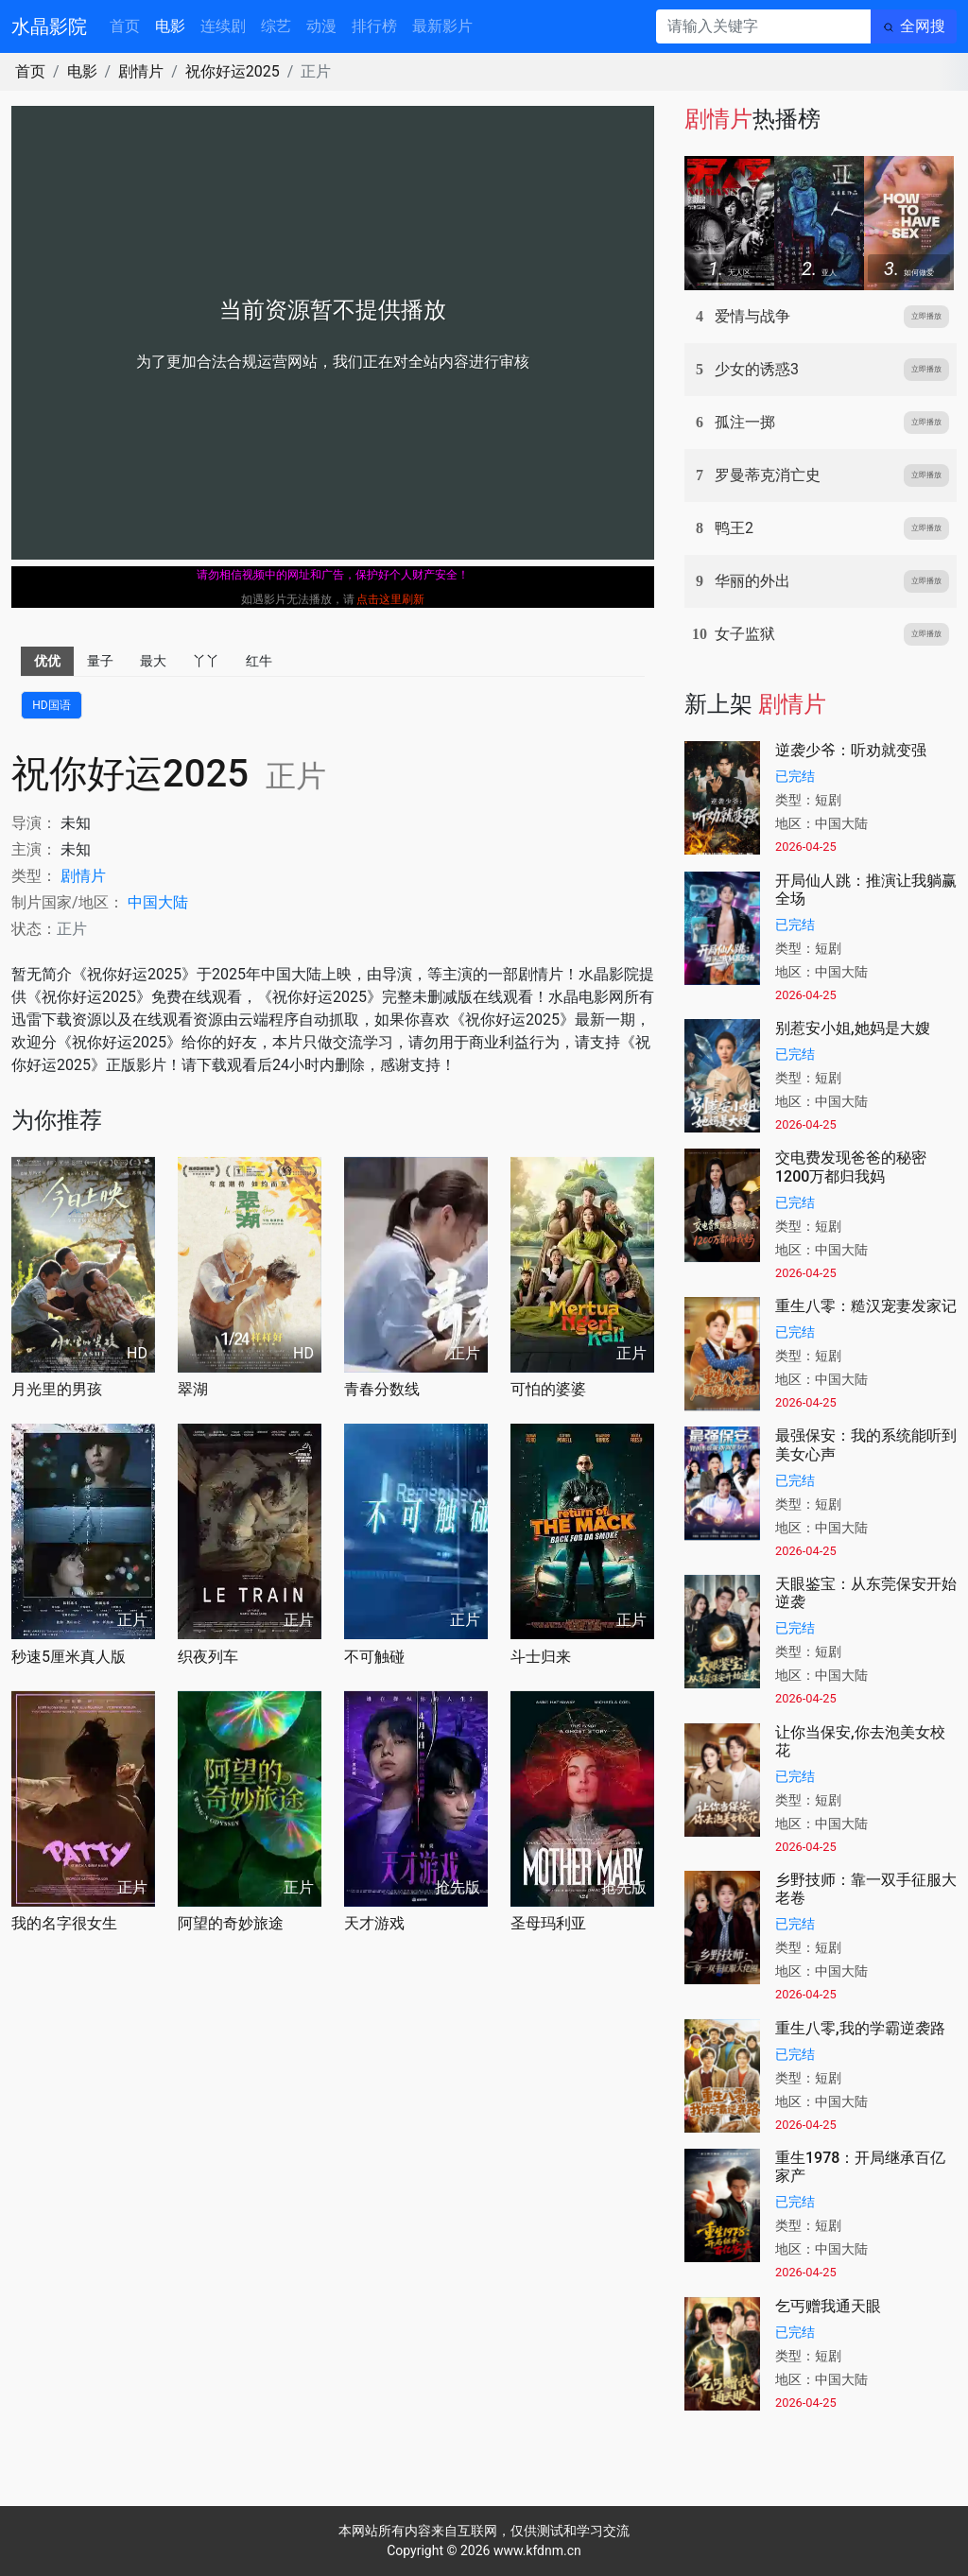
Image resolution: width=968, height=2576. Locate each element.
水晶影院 (49, 26)
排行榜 (374, 26)
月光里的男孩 (56, 1389)
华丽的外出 (752, 581)
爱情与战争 (752, 316)
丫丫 (206, 660)
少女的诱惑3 (757, 369)
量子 (100, 660)
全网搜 (922, 26)
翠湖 (193, 1389)
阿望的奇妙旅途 (231, 1923)
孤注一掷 (745, 422)
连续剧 (223, 26)
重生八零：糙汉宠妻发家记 (866, 1306)
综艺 (276, 26)
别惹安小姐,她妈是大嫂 (852, 1028)
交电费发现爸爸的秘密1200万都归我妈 (850, 1166)
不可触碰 (374, 1657)
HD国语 (51, 705)
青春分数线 (382, 1389)
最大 (153, 660)
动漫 (321, 26)
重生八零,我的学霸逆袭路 (860, 2028)
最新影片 (442, 26)
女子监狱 (745, 634)
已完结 (795, 776)
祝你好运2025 (232, 71)
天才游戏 (374, 1923)
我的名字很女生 (64, 1923)
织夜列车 (208, 1657)
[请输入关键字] (763, 26)
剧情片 (141, 71)
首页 (125, 26)
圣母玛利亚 (548, 1923)
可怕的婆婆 (548, 1389)
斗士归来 (540, 1657)
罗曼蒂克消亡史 (768, 475)
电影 (170, 26)
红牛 (259, 660)
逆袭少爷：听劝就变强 (850, 750)
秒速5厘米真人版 (68, 1657)
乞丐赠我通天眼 (828, 2306)
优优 (47, 660)
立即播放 (926, 316)
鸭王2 (734, 528)
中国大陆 (158, 902)
